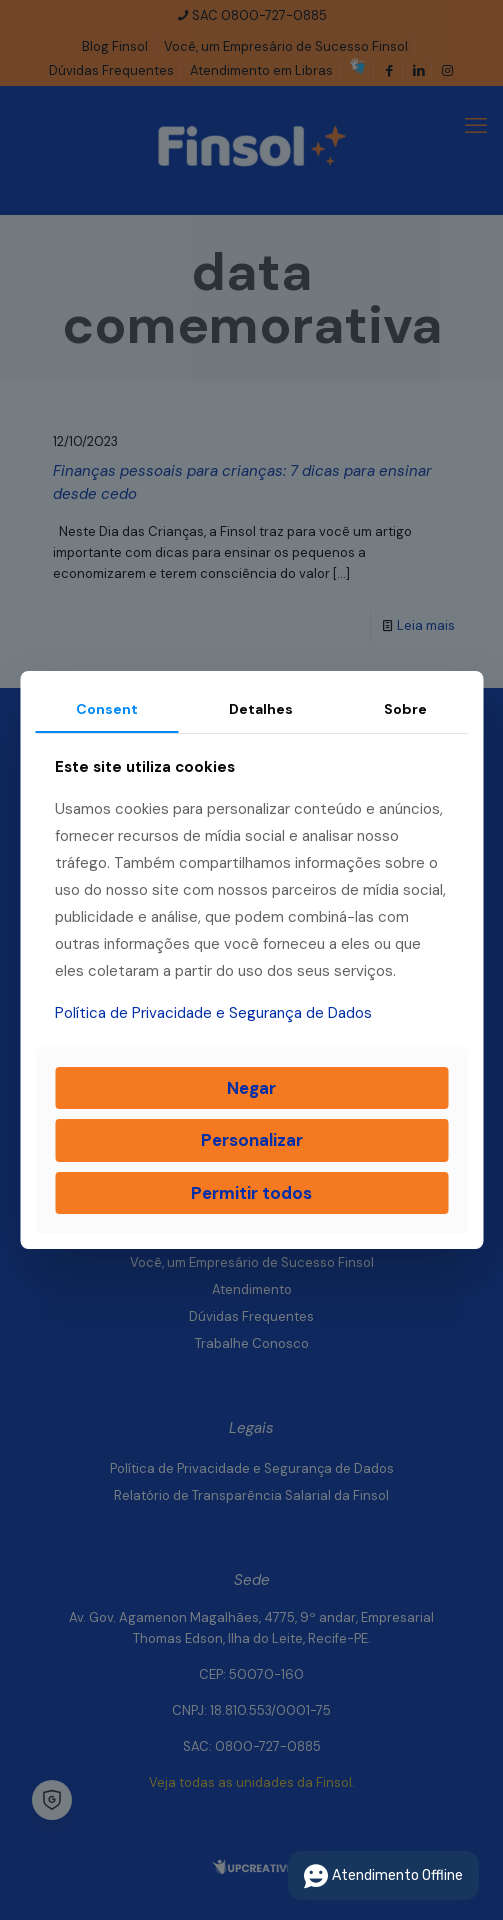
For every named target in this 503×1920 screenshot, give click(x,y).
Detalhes (261, 709)
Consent (107, 709)
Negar (251, 1088)
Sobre (405, 709)
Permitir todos (251, 1193)
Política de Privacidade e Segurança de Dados (213, 1013)
